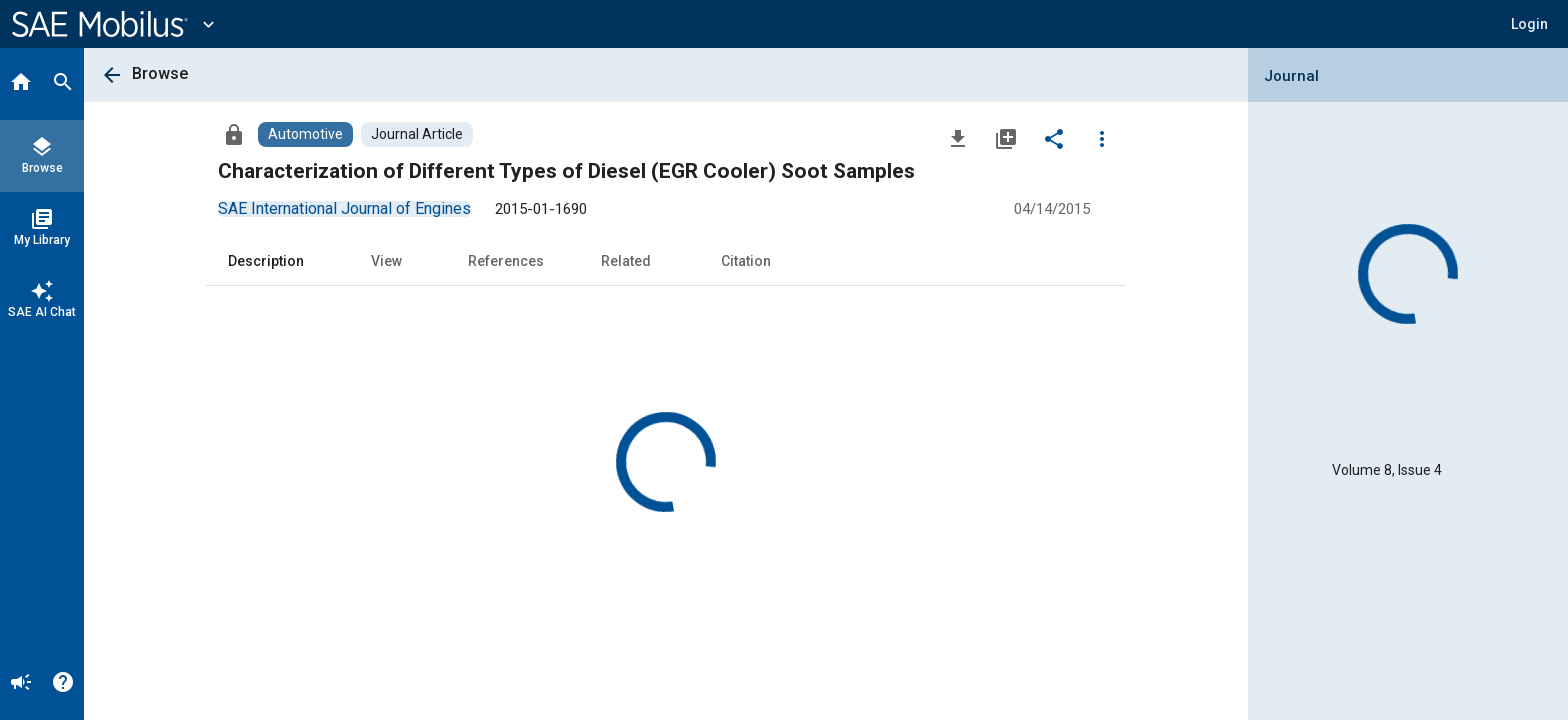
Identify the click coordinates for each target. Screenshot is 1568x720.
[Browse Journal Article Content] (417, 134)
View (386, 261)
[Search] (63, 84)
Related (626, 261)
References (506, 261)
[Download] (958, 138)
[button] (1529, 24)
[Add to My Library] (1006, 138)
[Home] (21, 84)
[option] (344, 208)
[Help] (63, 684)
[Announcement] (21, 684)
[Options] (1102, 138)
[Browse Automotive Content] (305, 134)
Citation (746, 261)
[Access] (234, 134)
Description (266, 261)
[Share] (1054, 138)
